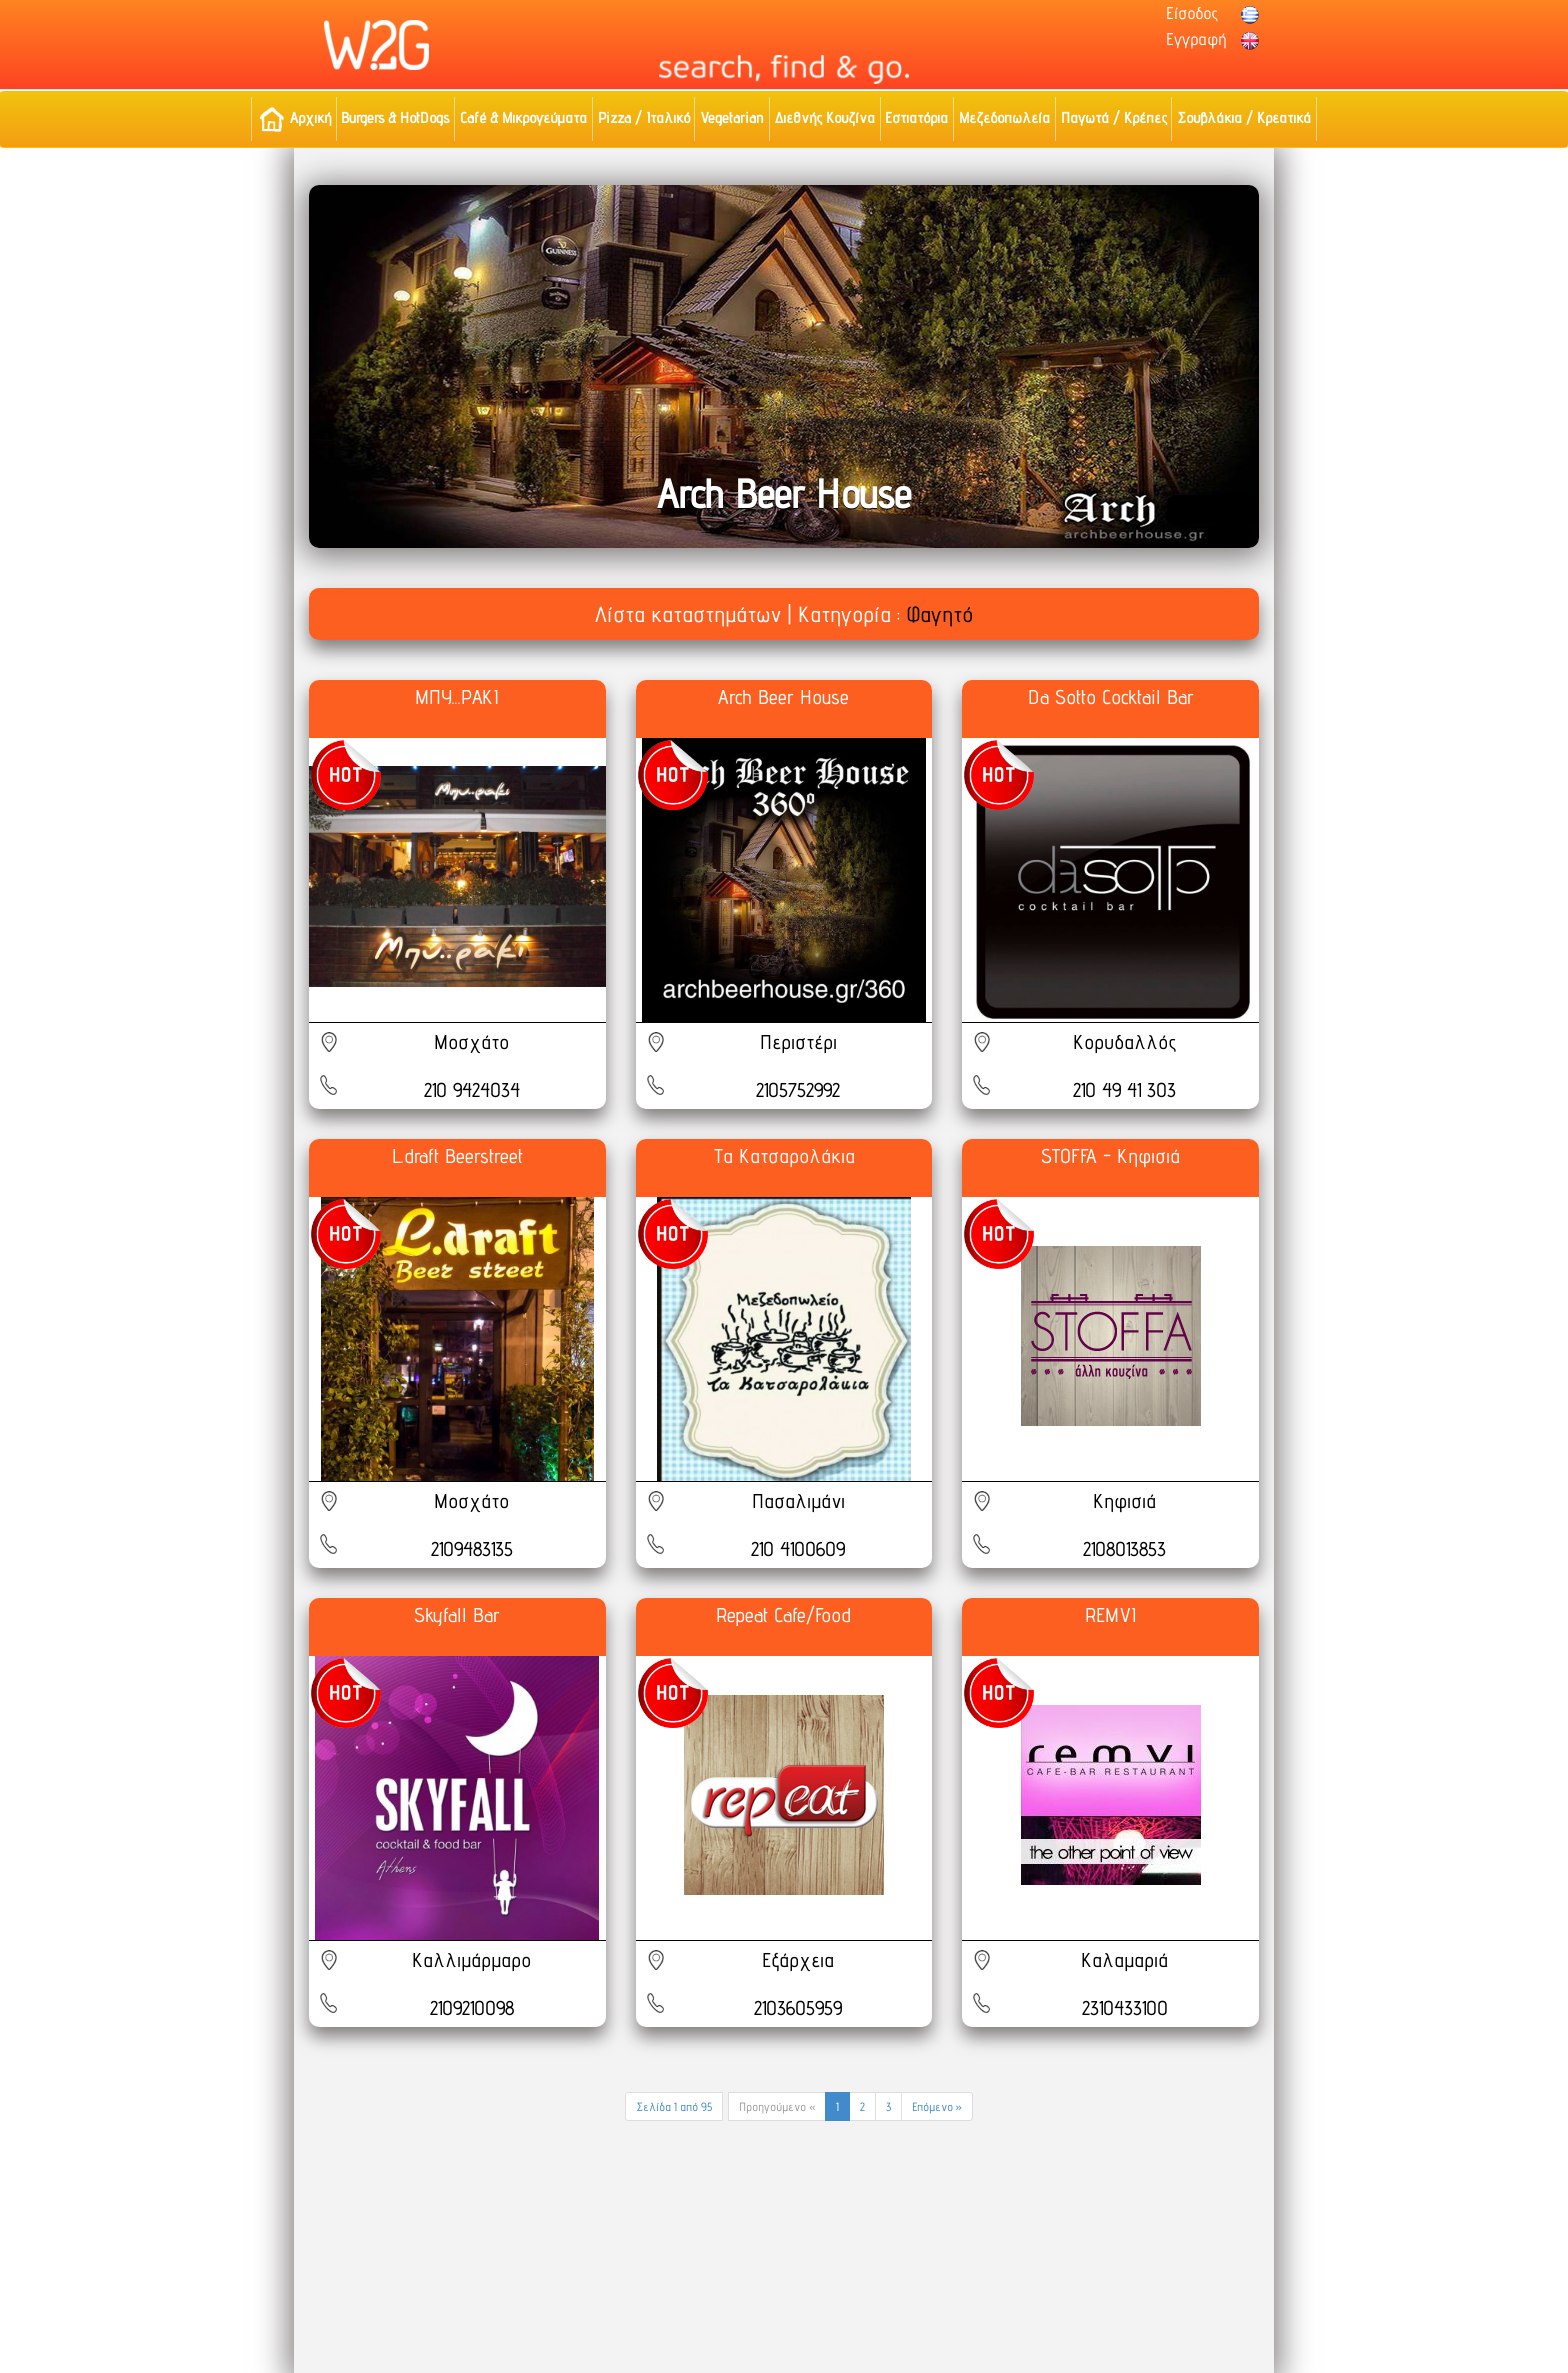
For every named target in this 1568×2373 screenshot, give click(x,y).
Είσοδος (1192, 13)
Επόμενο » (937, 2106)
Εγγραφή (1196, 39)
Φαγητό (939, 614)
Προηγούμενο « (777, 2106)
